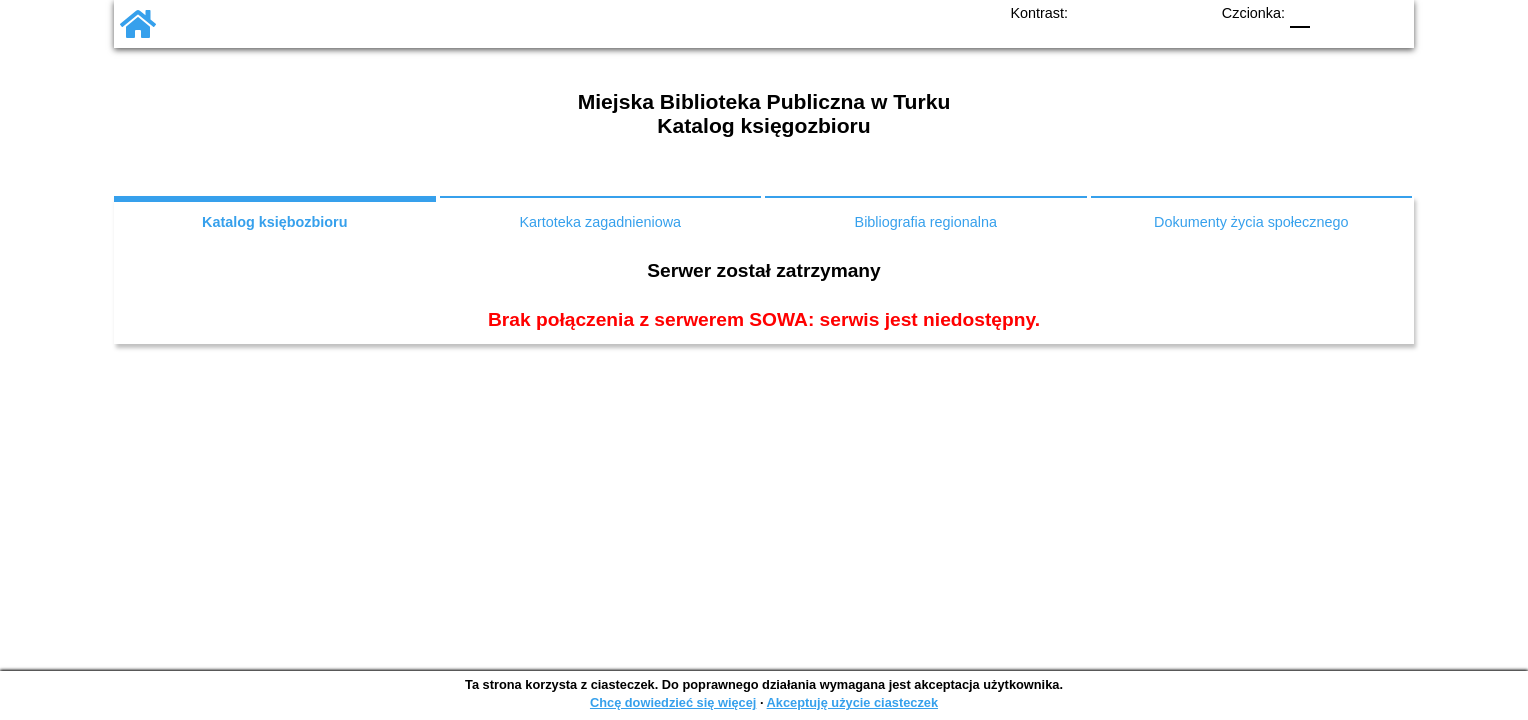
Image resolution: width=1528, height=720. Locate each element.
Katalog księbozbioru (275, 222)
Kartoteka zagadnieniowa (600, 222)
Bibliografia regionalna (926, 222)
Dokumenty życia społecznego (1251, 222)
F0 (1300, 13)
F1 (1329, 13)
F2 (1369, 13)
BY (1191, 13)
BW (1121, 13)
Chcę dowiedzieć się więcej (673, 702)
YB (1157, 13)
